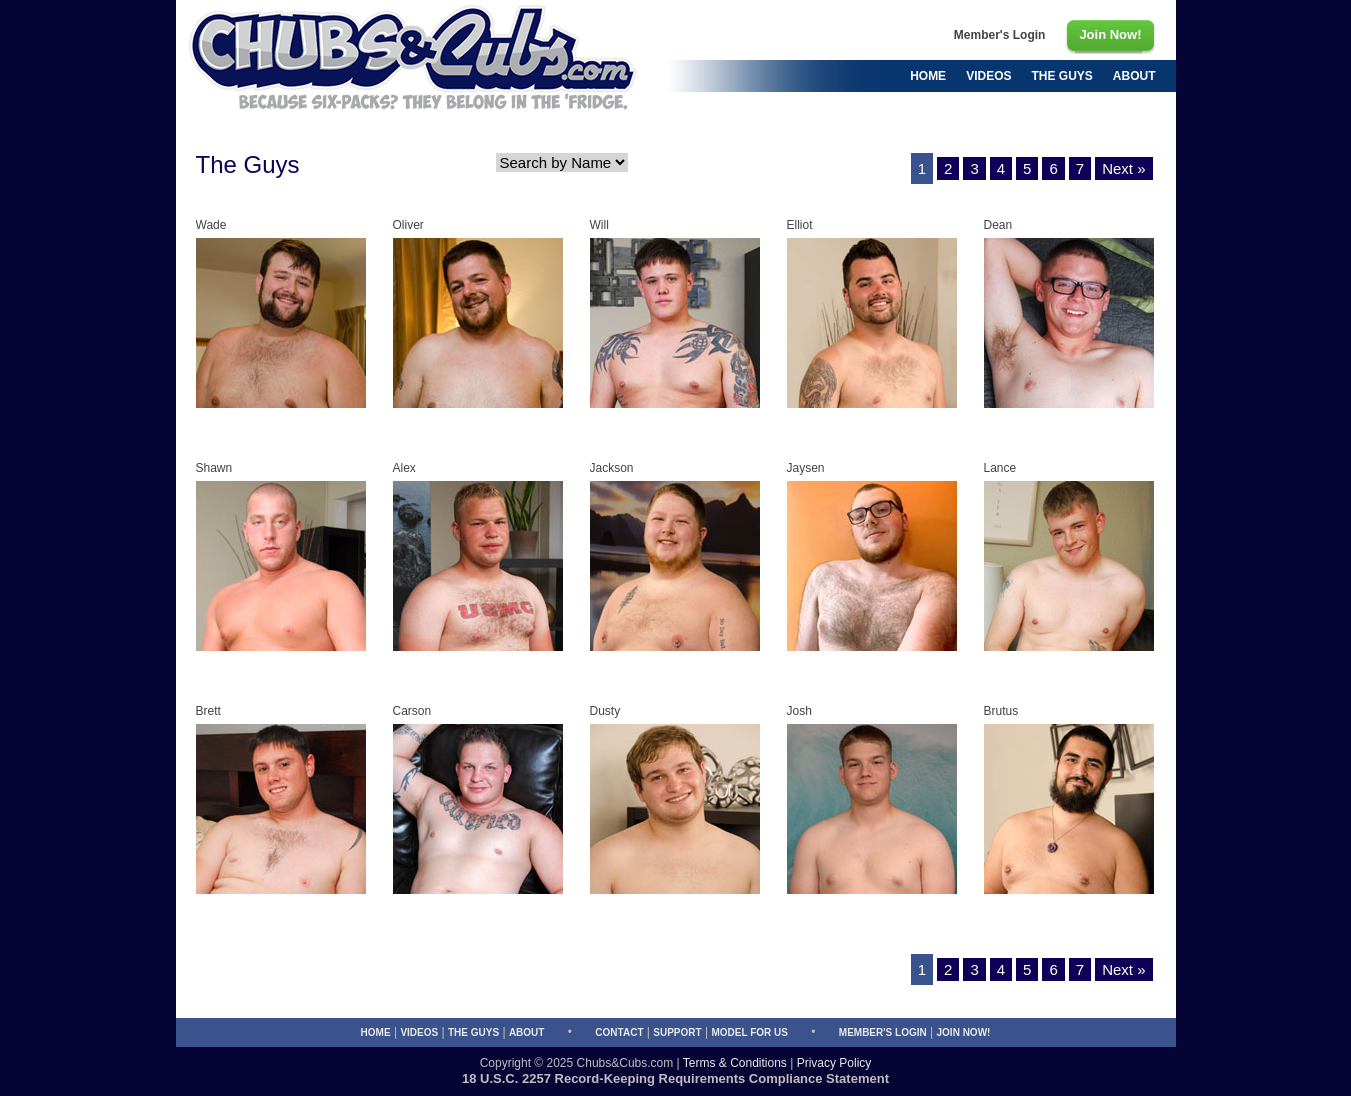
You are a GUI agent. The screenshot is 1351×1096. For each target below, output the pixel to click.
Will (599, 225)
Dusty (605, 711)
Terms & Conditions (735, 1063)
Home (376, 1032)
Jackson (612, 468)
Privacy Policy (834, 1063)
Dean (998, 225)
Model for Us (749, 1032)
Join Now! (964, 1032)
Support (677, 1032)
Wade (211, 225)
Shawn (214, 468)
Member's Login (883, 1032)
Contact (619, 1032)
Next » (1123, 168)
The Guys (473, 1032)
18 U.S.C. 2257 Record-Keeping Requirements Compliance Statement (675, 1078)
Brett (208, 711)
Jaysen (806, 468)
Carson (412, 711)
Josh (799, 711)
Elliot (800, 225)
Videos (419, 1032)
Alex (404, 468)
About (527, 1032)
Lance (1000, 468)
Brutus (1001, 711)
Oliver (408, 225)
